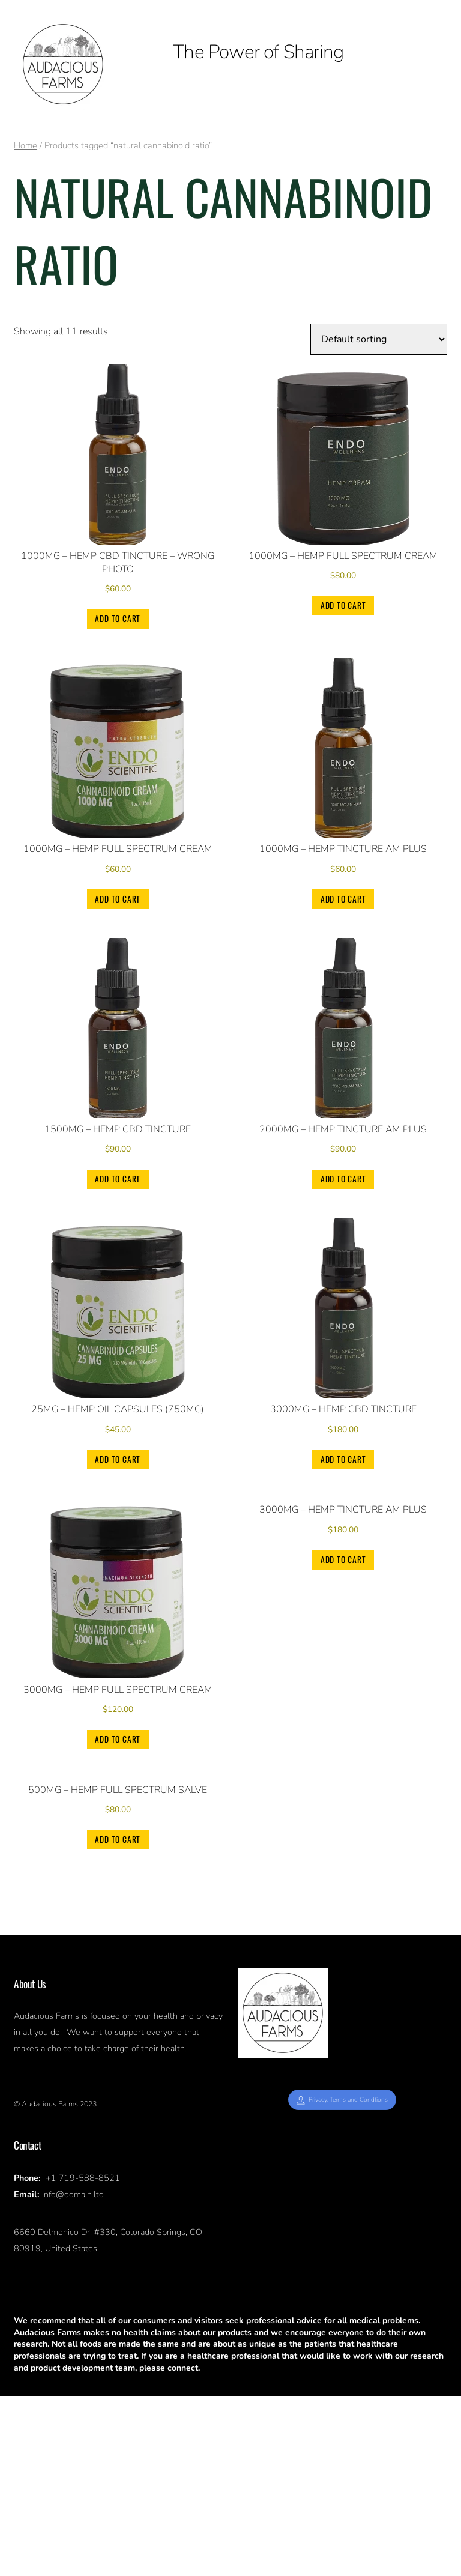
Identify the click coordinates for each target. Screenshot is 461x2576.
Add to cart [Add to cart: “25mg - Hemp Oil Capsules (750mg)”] (117, 1459)
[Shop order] (378, 339)
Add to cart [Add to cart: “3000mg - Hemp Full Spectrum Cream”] (117, 1740)
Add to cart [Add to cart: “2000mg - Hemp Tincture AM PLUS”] (343, 1179)
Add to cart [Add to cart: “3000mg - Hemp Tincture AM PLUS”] (343, 1740)
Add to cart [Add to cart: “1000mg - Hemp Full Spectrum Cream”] (343, 605)
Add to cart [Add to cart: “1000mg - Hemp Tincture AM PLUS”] (343, 899)
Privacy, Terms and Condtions (342, 2280)
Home (25, 145)
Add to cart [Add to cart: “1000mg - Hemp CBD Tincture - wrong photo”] (117, 619)
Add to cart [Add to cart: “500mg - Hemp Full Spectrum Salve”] (117, 2019)
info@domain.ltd (73, 2374)
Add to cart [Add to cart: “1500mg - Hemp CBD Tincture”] (117, 1179)
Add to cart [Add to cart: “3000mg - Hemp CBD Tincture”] (343, 1459)
